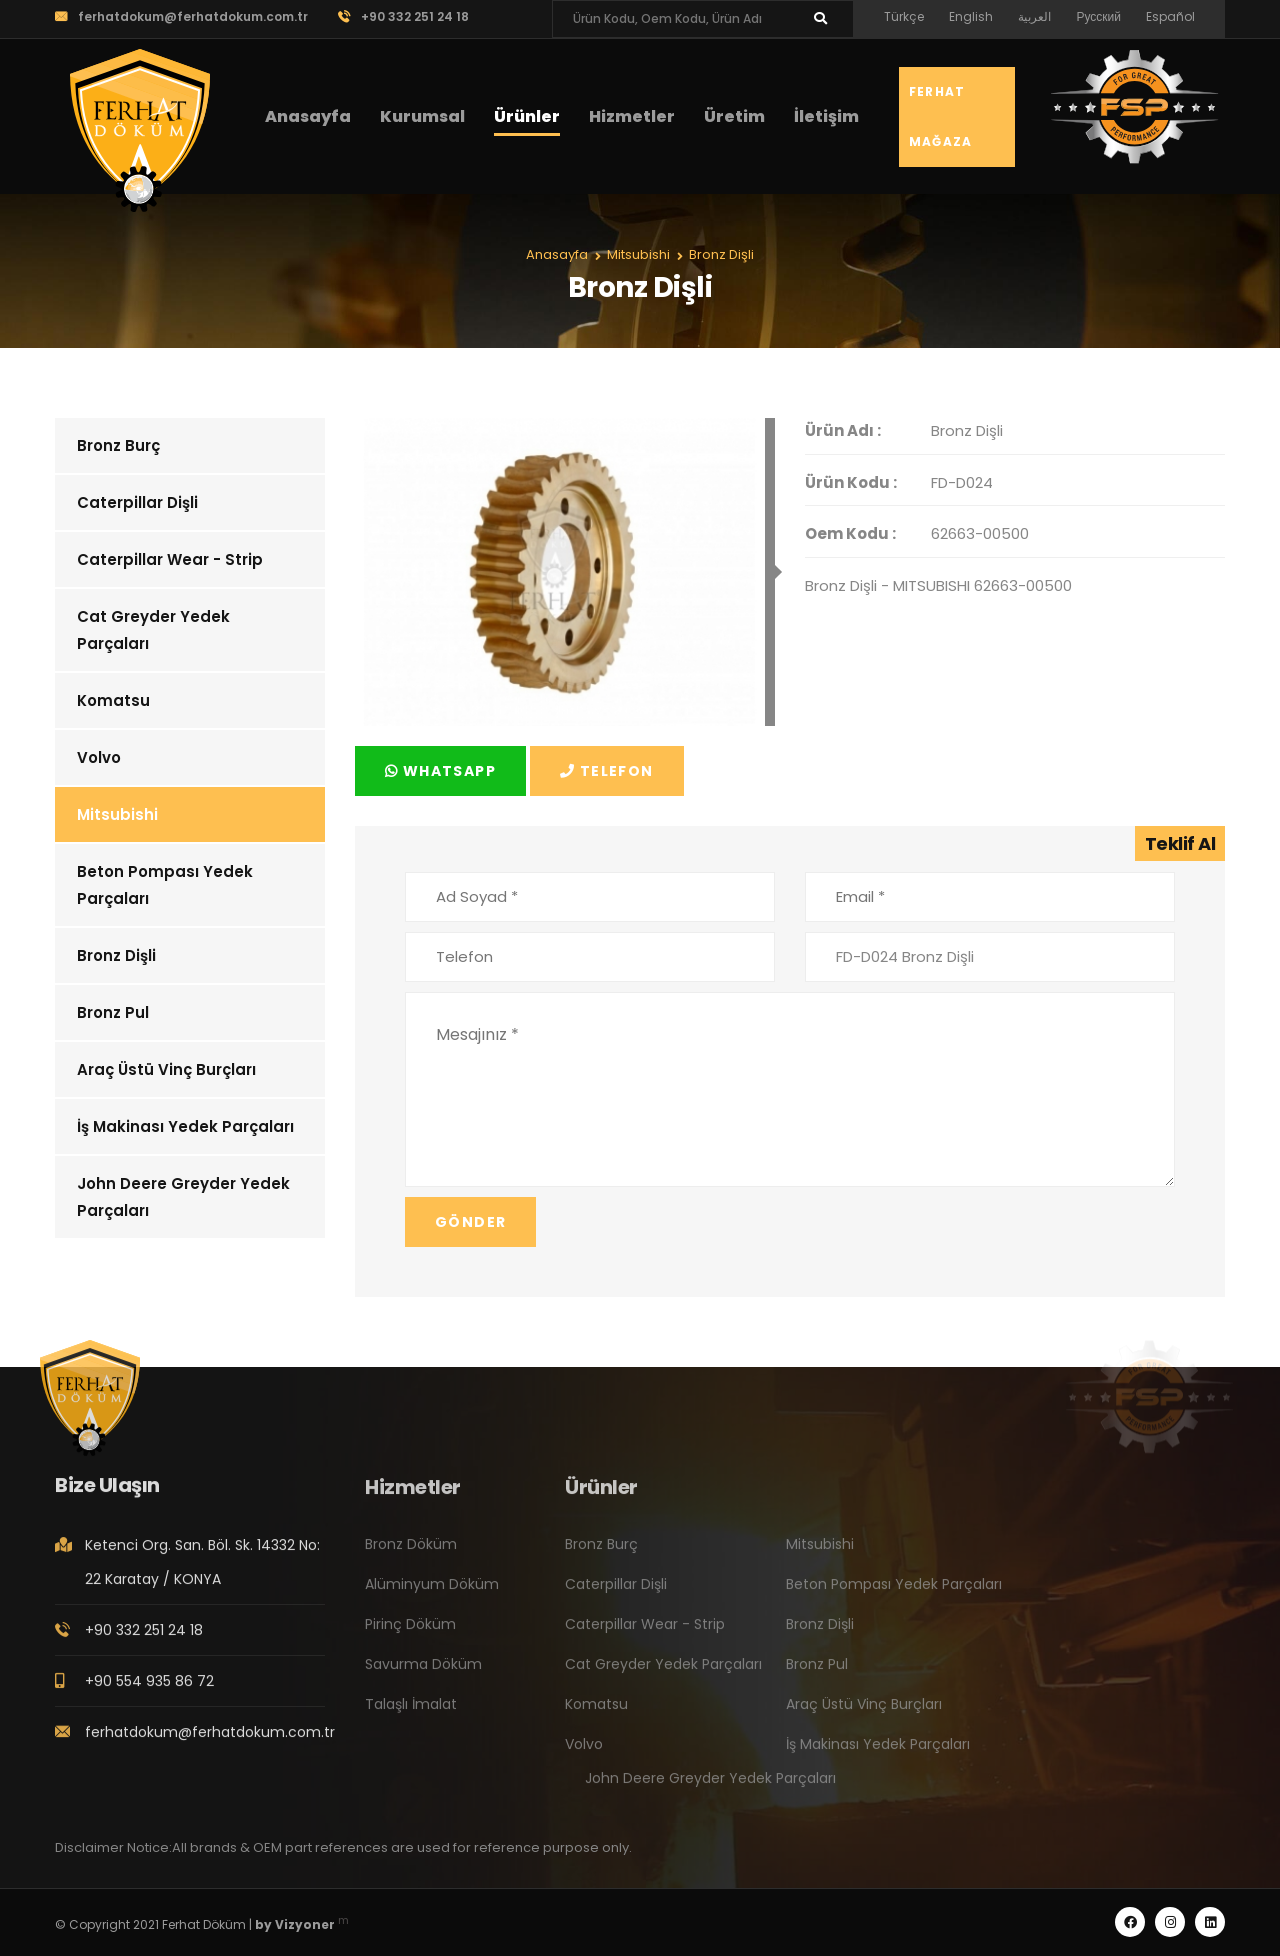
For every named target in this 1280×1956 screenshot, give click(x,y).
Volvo (99, 757)
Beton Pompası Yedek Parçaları (165, 885)
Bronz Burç (118, 445)
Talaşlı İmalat (411, 1718)
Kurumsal (422, 116)
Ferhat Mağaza (940, 116)
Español (1170, 16)
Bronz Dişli (116, 955)
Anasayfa (308, 116)
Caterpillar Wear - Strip (170, 559)
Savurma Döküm (423, 1678)
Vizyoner (305, 1924)
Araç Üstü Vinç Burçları (166, 1069)
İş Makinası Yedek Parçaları (185, 1126)
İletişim (826, 116)
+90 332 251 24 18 (403, 16)
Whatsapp (440, 771)
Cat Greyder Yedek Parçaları (153, 630)
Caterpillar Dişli (137, 502)
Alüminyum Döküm (432, 1598)
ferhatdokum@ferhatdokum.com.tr (181, 16)
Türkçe (904, 16)
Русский (1098, 16)
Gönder (470, 1222)
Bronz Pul (113, 1012)
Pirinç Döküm (410, 1638)
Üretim (734, 116)
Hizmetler (632, 116)
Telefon (607, 771)
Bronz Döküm (411, 1558)
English (971, 16)
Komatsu (113, 700)
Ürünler (527, 116)
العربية (1034, 16)
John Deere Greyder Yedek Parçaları (183, 1197)
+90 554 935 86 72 (149, 1694)
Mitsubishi (117, 814)
